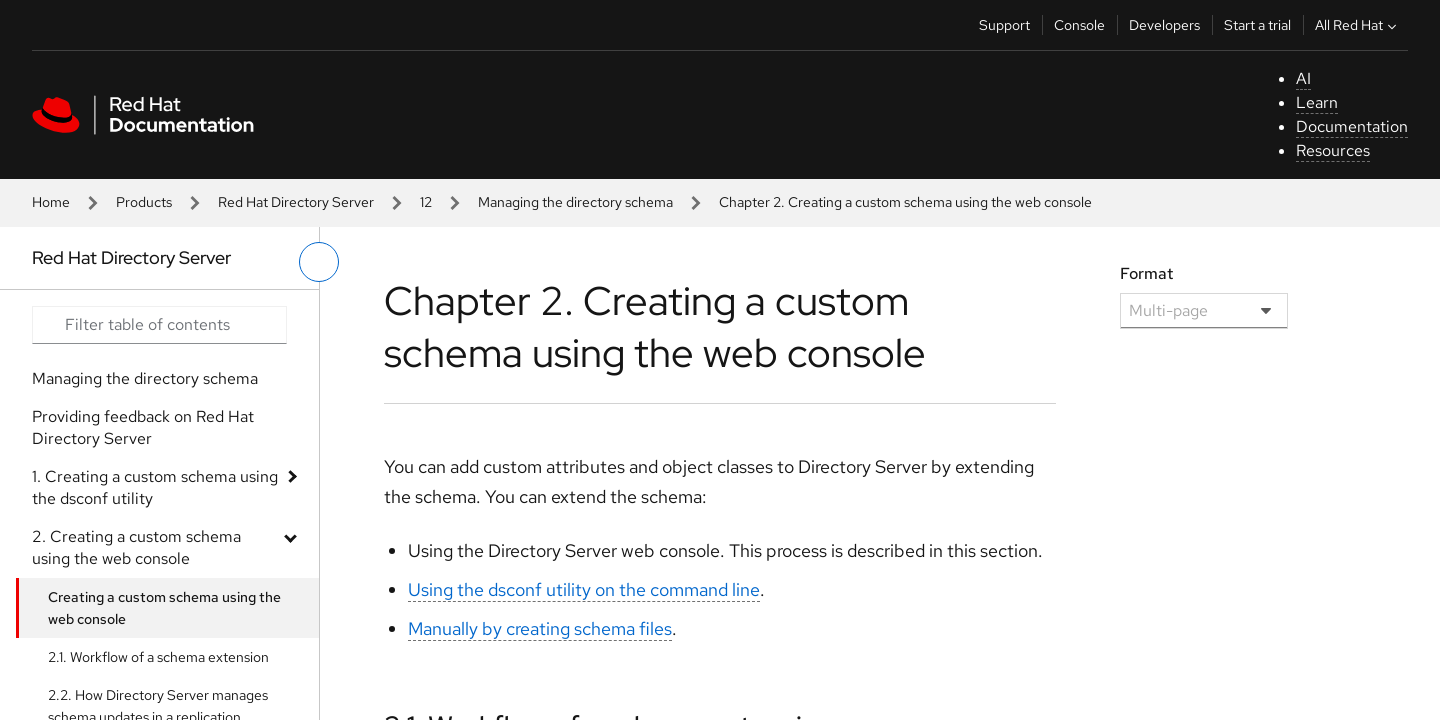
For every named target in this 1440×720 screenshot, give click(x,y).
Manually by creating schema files (540, 628)
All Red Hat (1358, 25)
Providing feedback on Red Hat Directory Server (143, 427)
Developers (1164, 25)
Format (1146, 273)
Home (51, 202)
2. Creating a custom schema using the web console (136, 547)
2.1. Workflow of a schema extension (158, 657)
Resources (1333, 150)
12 (426, 202)
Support (1004, 25)
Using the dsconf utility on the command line (584, 589)
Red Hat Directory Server (296, 202)
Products (144, 202)
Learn (1317, 102)
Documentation (1352, 126)
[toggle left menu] (319, 262)
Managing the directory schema (575, 202)
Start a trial (1257, 25)
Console (1079, 25)
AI (1303, 78)
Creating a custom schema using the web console (164, 608)
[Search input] (159, 325)
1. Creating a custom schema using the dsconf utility (155, 487)
